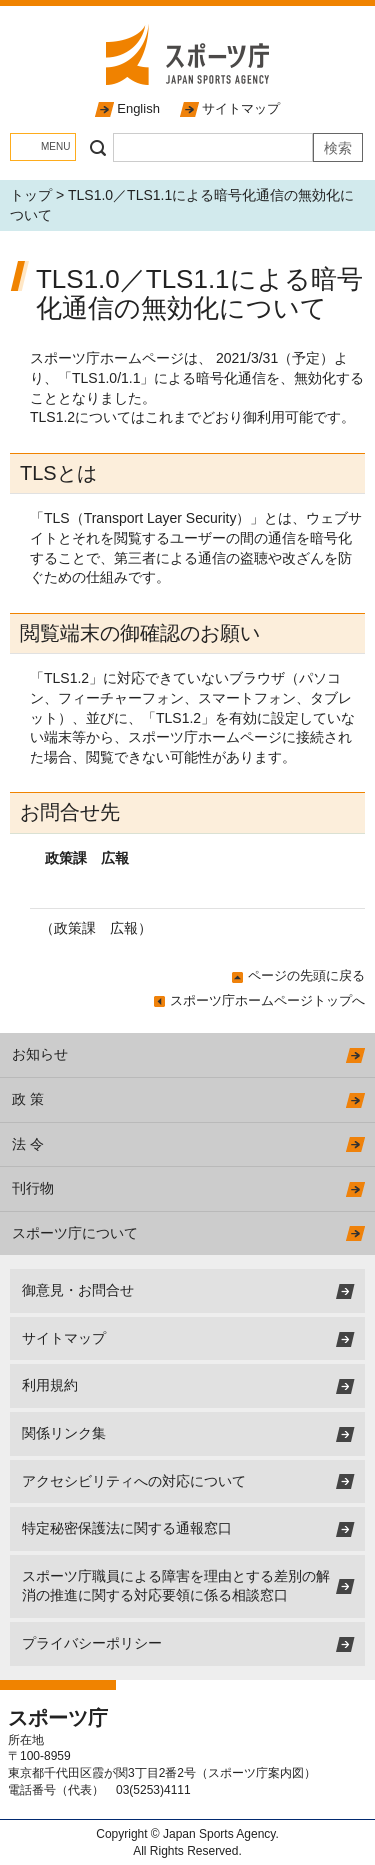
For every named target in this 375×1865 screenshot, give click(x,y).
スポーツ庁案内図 (256, 1773)
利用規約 (50, 1385)
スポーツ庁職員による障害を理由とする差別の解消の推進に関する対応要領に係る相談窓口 (176, 1586)
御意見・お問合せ (78, 1290)
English (138, 108)
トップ (31, 195)
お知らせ (40, 1054)
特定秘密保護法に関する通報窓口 (127, 1528)
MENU (55, 146)
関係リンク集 (64, 1433)
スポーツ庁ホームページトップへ (267, 1000)
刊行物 (33, 1188)
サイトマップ (241, 108)
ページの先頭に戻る (306, 975)
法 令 (28, 1144)
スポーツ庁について (75, 1233)
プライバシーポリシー (92, 1643)
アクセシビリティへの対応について (134, 1481)
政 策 (28, 1099)
